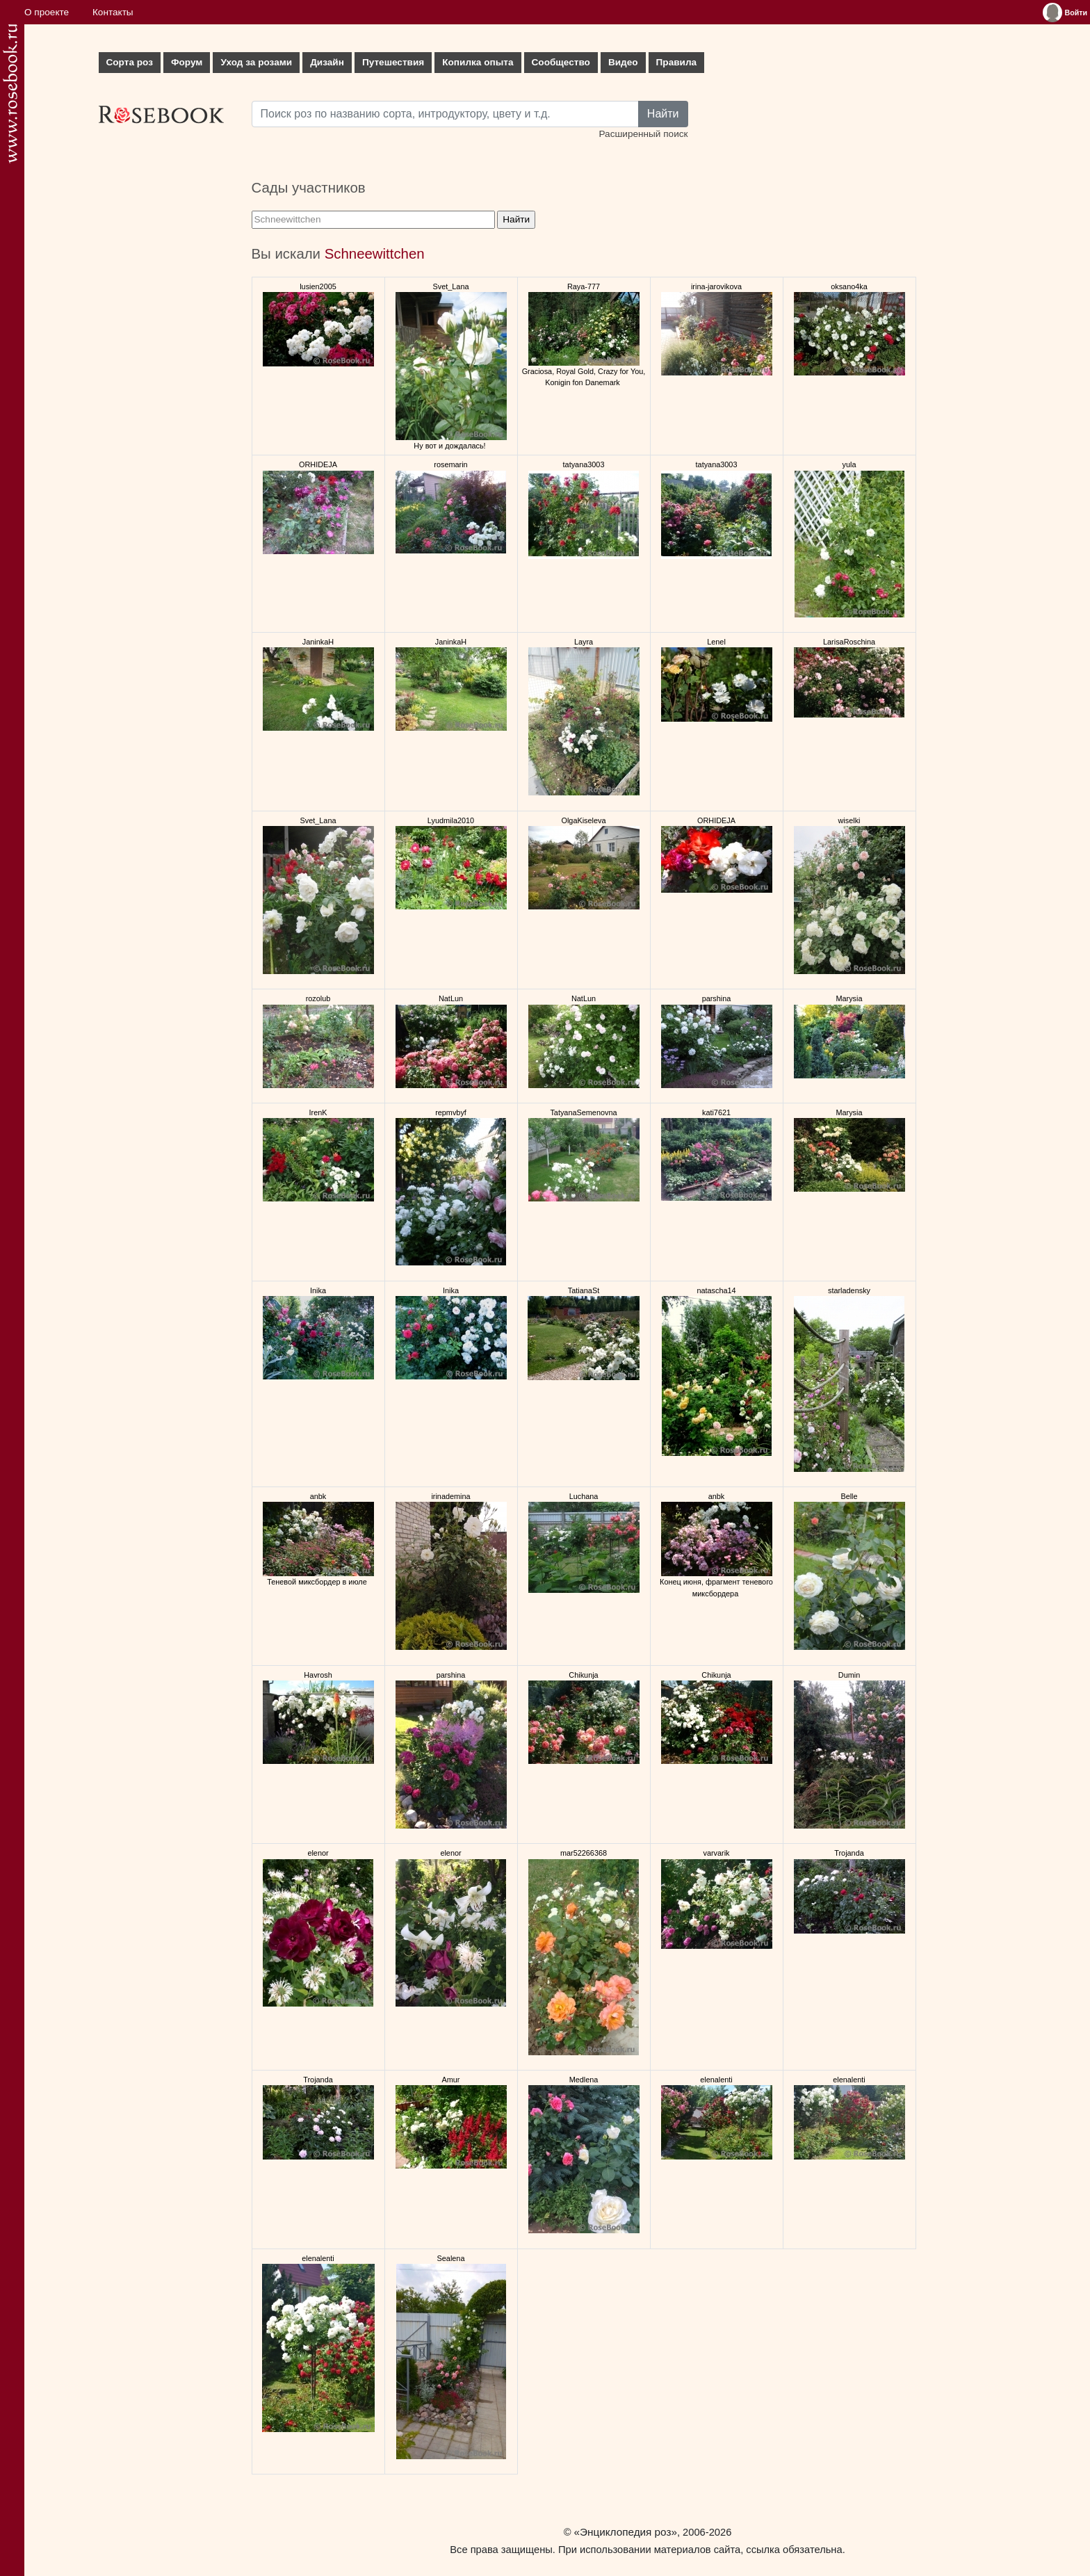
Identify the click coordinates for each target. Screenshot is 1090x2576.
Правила (676, 62)
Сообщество (561, 62)
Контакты (112, 12)
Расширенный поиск (643, 134)
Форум (186, 62)
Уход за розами (256, 62)
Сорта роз (129, 62)
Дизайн (327, 62)
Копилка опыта (477, 62)
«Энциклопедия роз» (625, 2532)
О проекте (46, 12)
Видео (623, 62)
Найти (663, 114)
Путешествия (393, 62)
